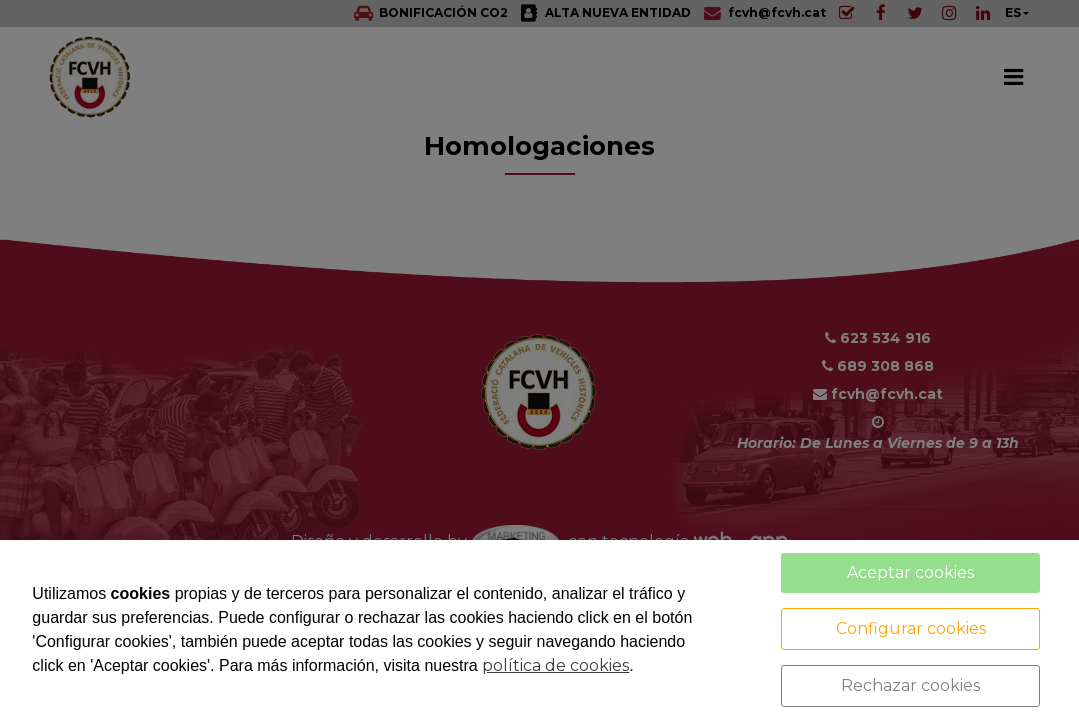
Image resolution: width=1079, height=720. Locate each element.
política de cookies (555, 665)
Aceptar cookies (910, 572)
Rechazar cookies (910, 685)
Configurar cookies (911, 628)
